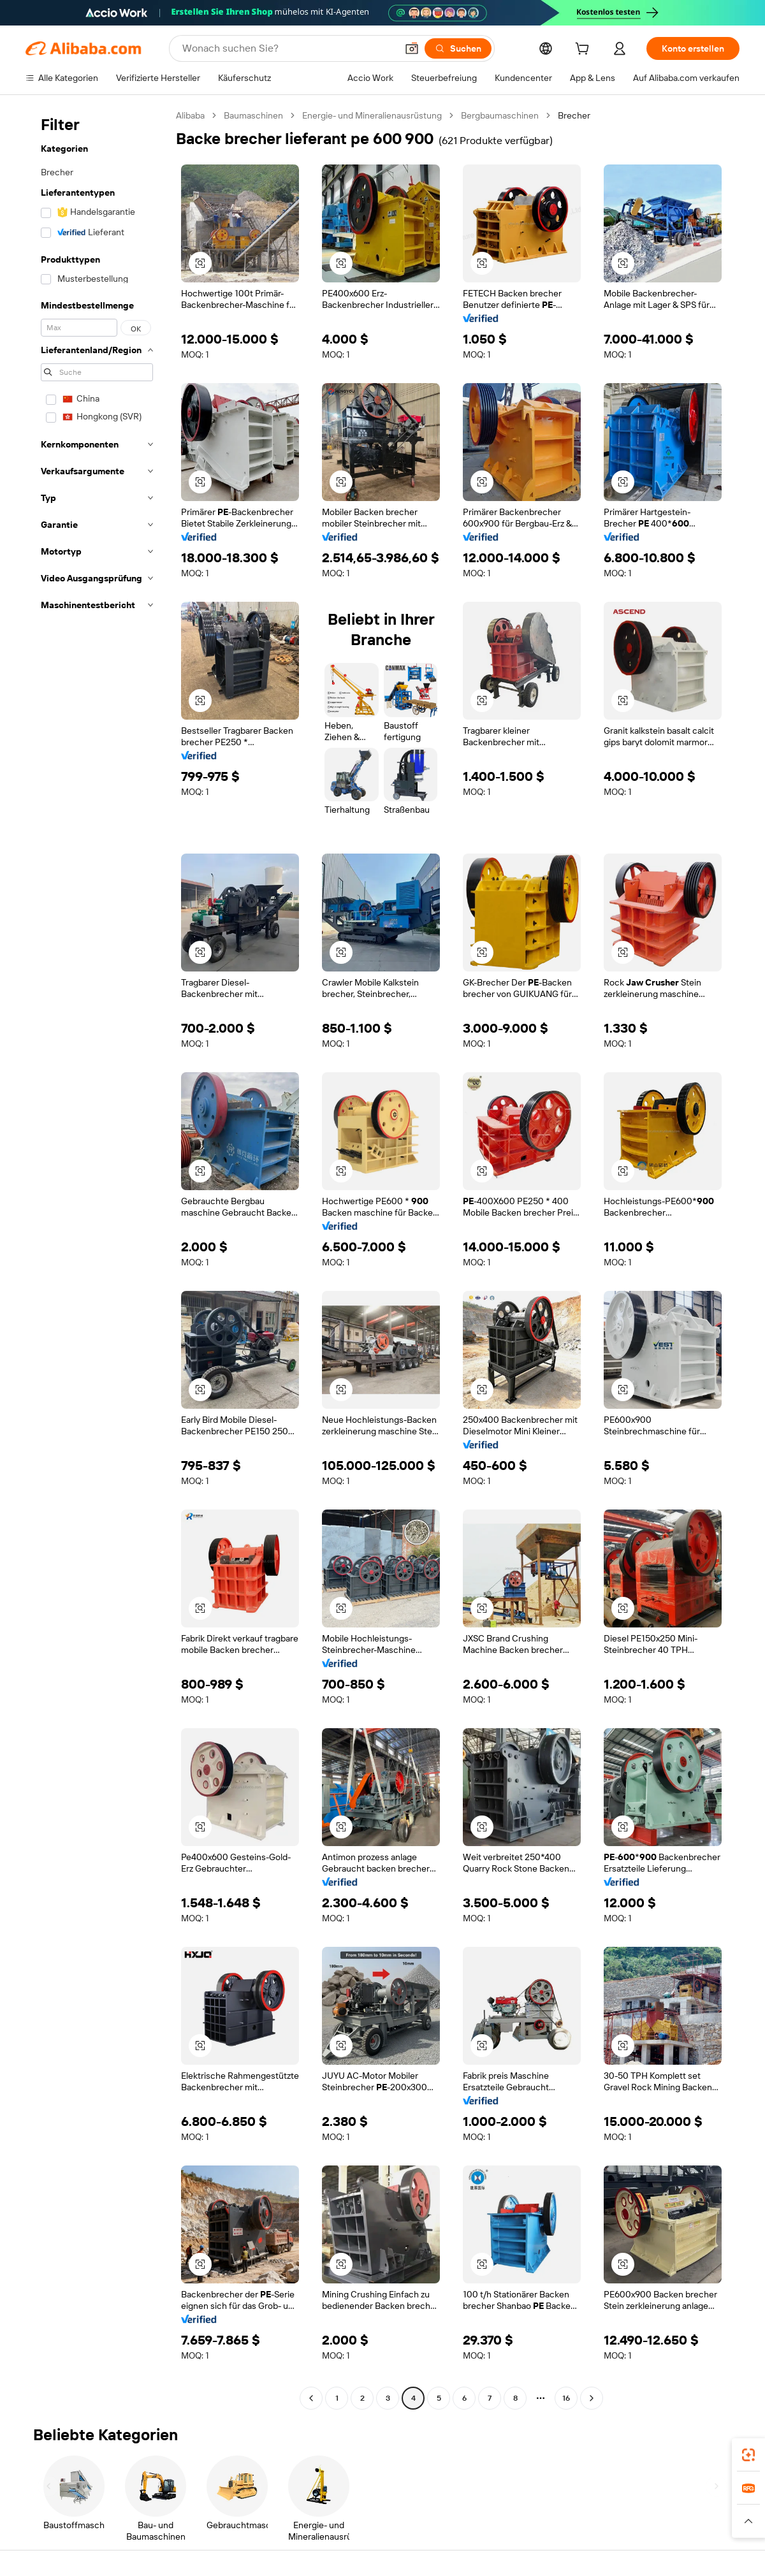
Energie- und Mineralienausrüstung (372, 115)
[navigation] (97, 1258)
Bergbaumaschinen (500, 115)
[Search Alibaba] (288, 48)
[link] (748, 2454)
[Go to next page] (591, 2398)
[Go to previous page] (311, 2398)
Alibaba (190, 115)
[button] (411, 48)
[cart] (584, 50)
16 (566, 2398)
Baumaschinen (253, 115)
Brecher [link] (574, 115)
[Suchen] (458, 48)
